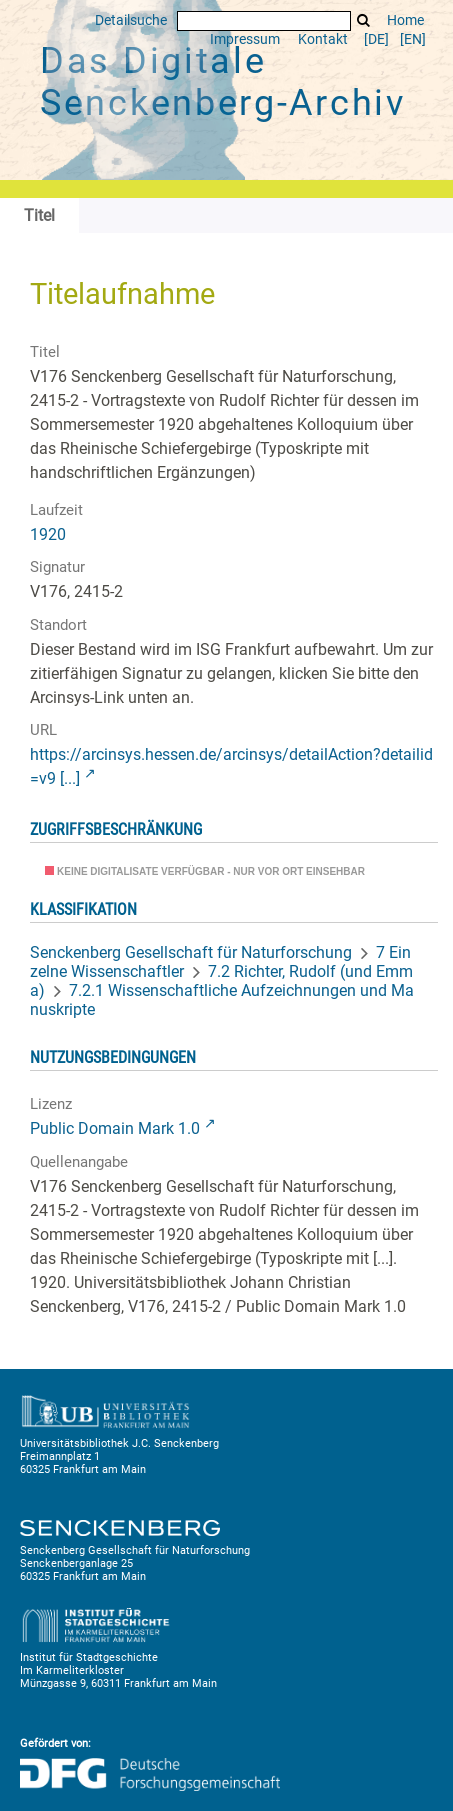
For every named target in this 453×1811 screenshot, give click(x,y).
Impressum (245, 39)
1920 (48, 534)
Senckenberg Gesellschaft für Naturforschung (191, 952)
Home (405, 20)
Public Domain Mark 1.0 (115, 1128)
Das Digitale (223, 82)
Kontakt (323, 39)
